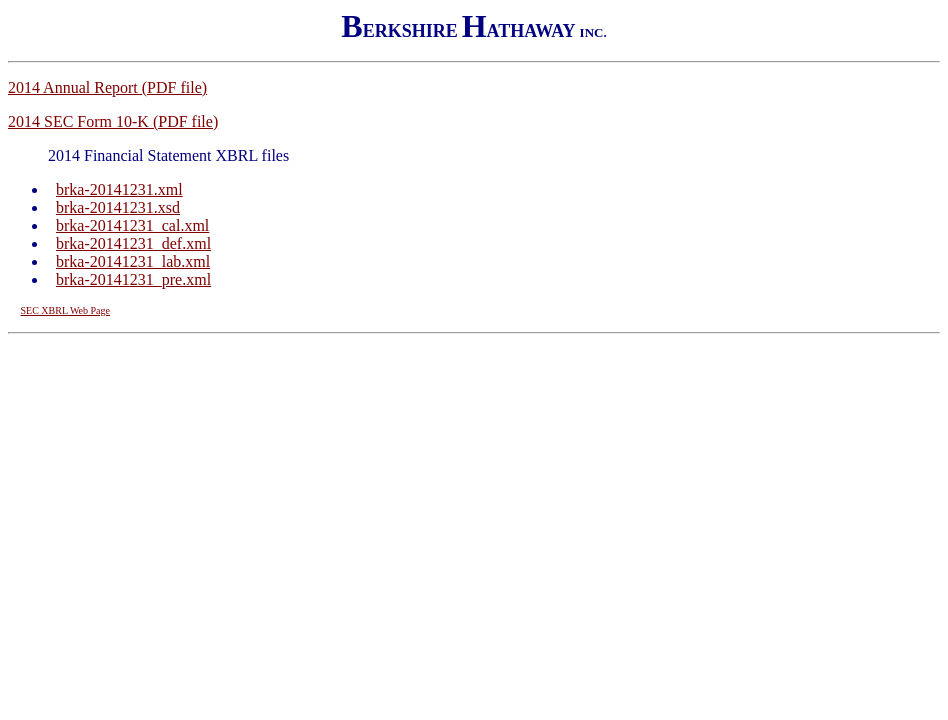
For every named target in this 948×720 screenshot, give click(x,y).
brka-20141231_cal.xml (132, 225)
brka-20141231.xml (119, 189)
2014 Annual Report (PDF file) (107, 87)
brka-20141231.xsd (118, 207)
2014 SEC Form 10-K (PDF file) (113, 121)
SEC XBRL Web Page (65, 310)
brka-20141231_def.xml (133, 243)
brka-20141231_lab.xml (133, 261)
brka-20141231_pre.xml (133, 279)
